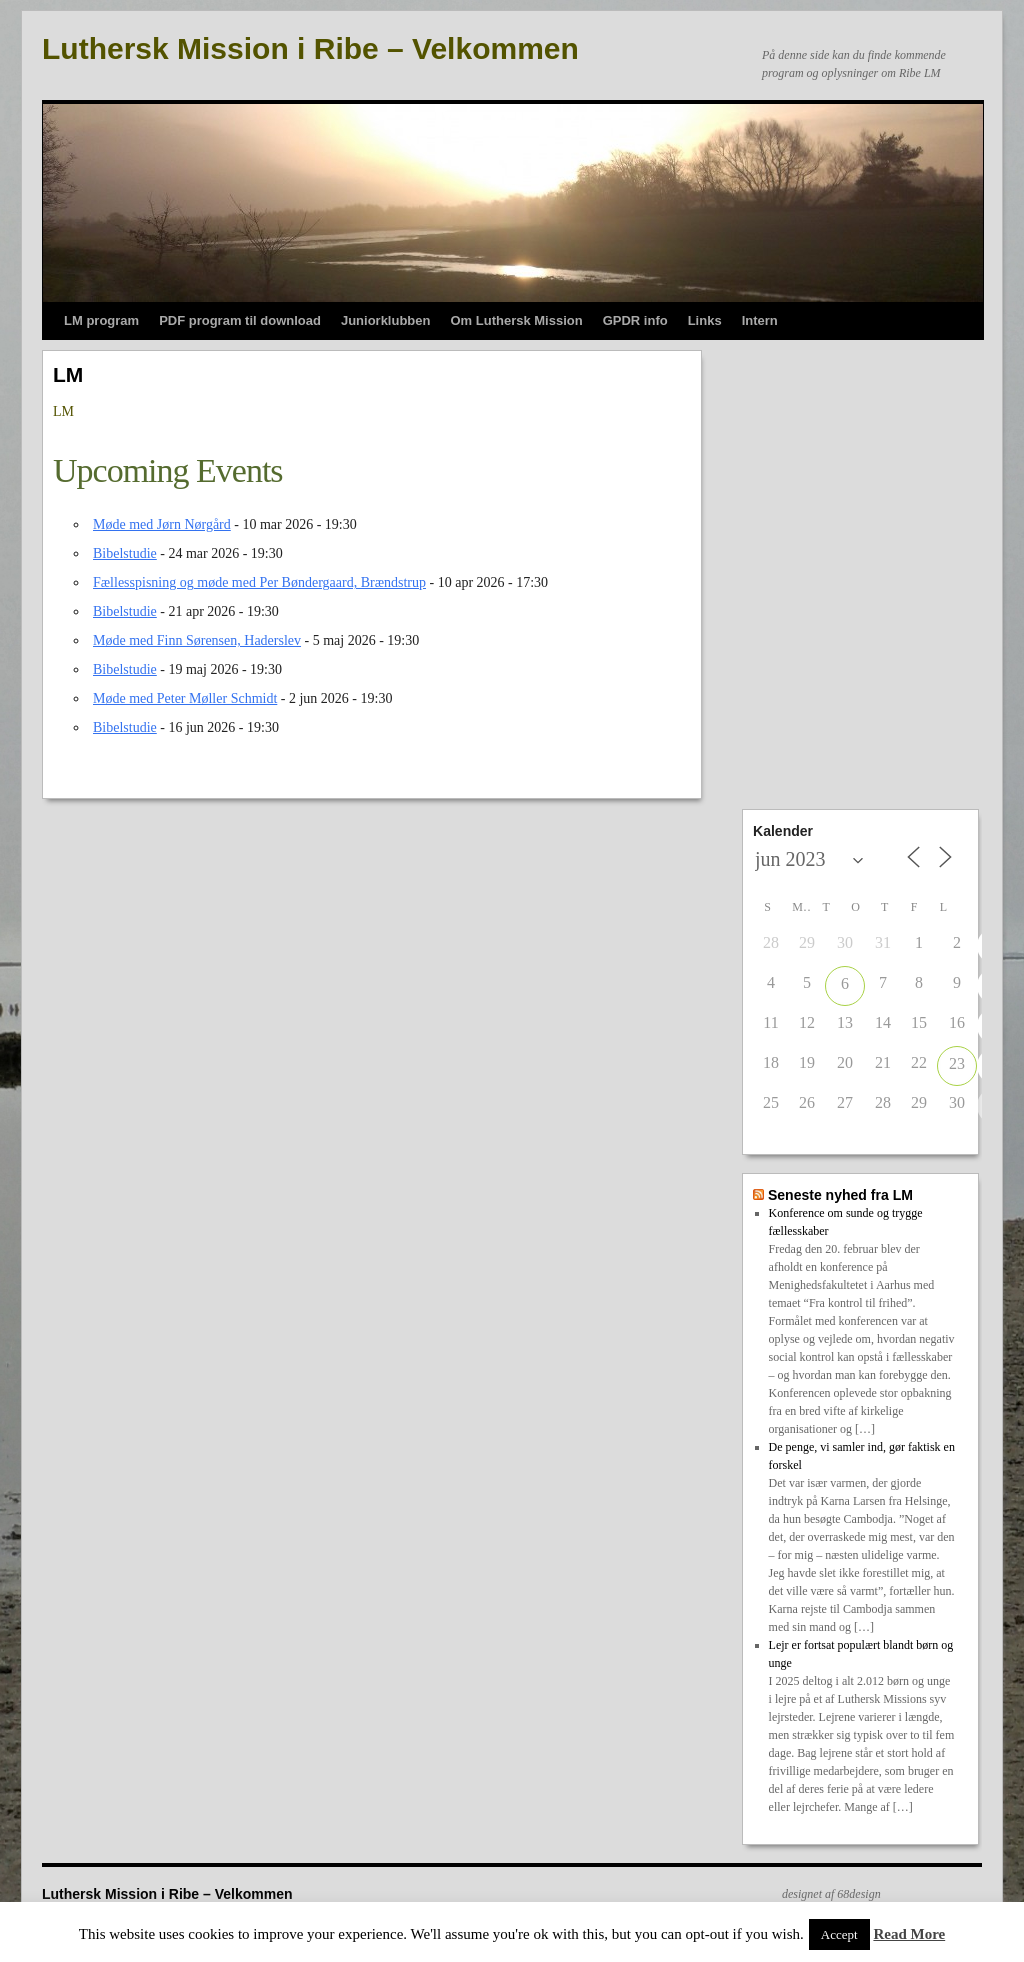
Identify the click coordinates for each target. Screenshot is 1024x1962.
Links (705, 320)
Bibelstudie (125, 553)
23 (957, 1063)
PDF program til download (240, 320)
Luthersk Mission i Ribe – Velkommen (310, 48)
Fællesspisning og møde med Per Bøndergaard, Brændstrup (259, 582)
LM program (101, 320)
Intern (760, 320)
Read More (909, 1934)
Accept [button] (839, 1934)
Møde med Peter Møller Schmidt (185, 698)
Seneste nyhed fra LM (840, 1195)
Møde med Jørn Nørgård (162, 524)
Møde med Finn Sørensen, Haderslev (197, 640)
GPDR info (635, 320)
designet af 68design (831, 1894)
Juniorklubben (386, 320)
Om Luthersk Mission (516, 320)
